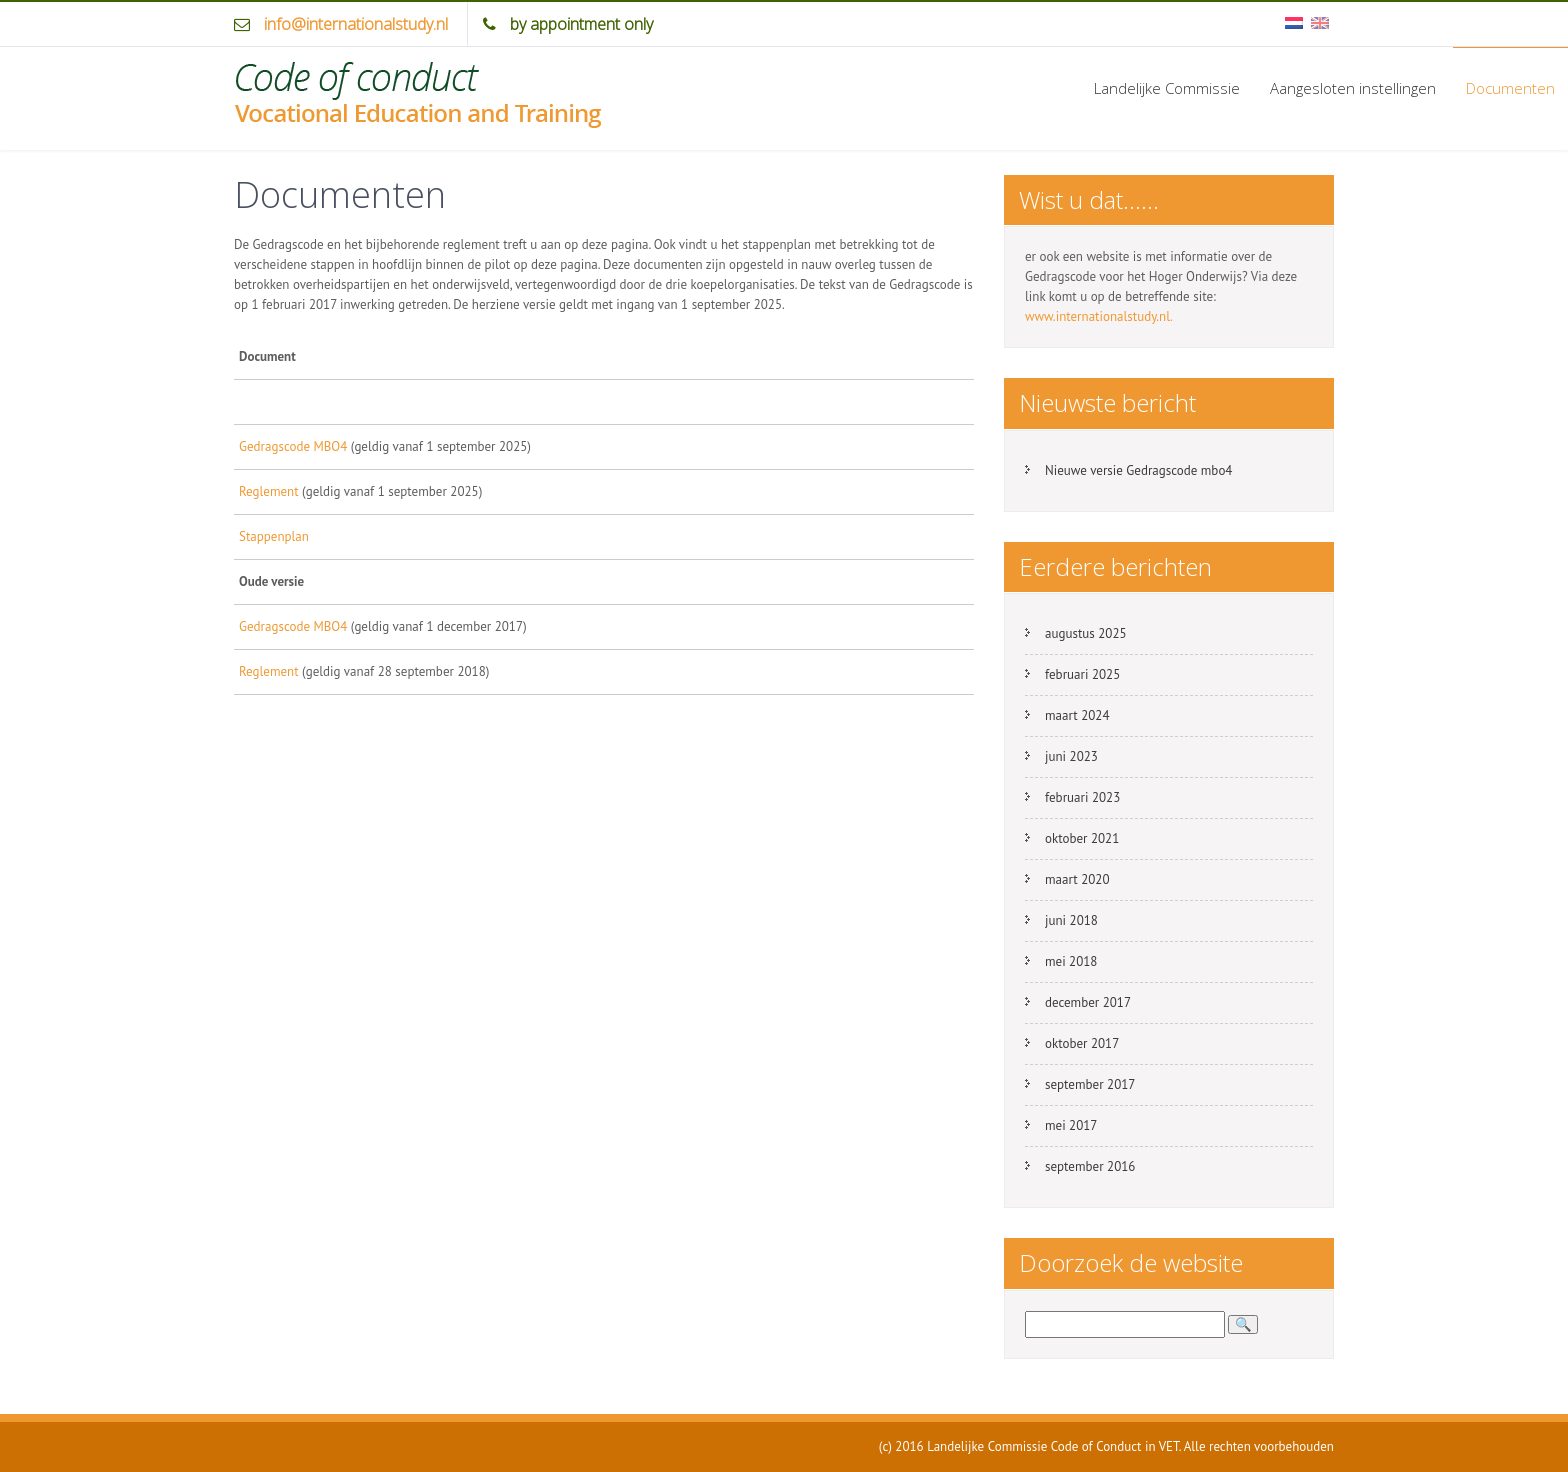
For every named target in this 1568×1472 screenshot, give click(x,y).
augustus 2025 (1086, 633)
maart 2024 (1077, 715)
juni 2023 (1071, 756)
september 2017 (1090, 1084)
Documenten (1510, 88)
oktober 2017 (1082, 1043)
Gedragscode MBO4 (293, 446)
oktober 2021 (1082, 838)
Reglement (269, 491)
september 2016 (1090, 1166)
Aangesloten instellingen (1353, 88)
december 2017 (1088, 1002)
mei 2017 (1071, 1125)
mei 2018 (1071, 961)
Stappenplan (274, 536)
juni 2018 (1071, 920)
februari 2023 (1082, 797)
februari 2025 (1082, 674)
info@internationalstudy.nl (356, 24)
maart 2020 (1077, 879)
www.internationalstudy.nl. (1099, 316)
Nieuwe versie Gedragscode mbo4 (1138, 470)
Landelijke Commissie (1167, 88)
